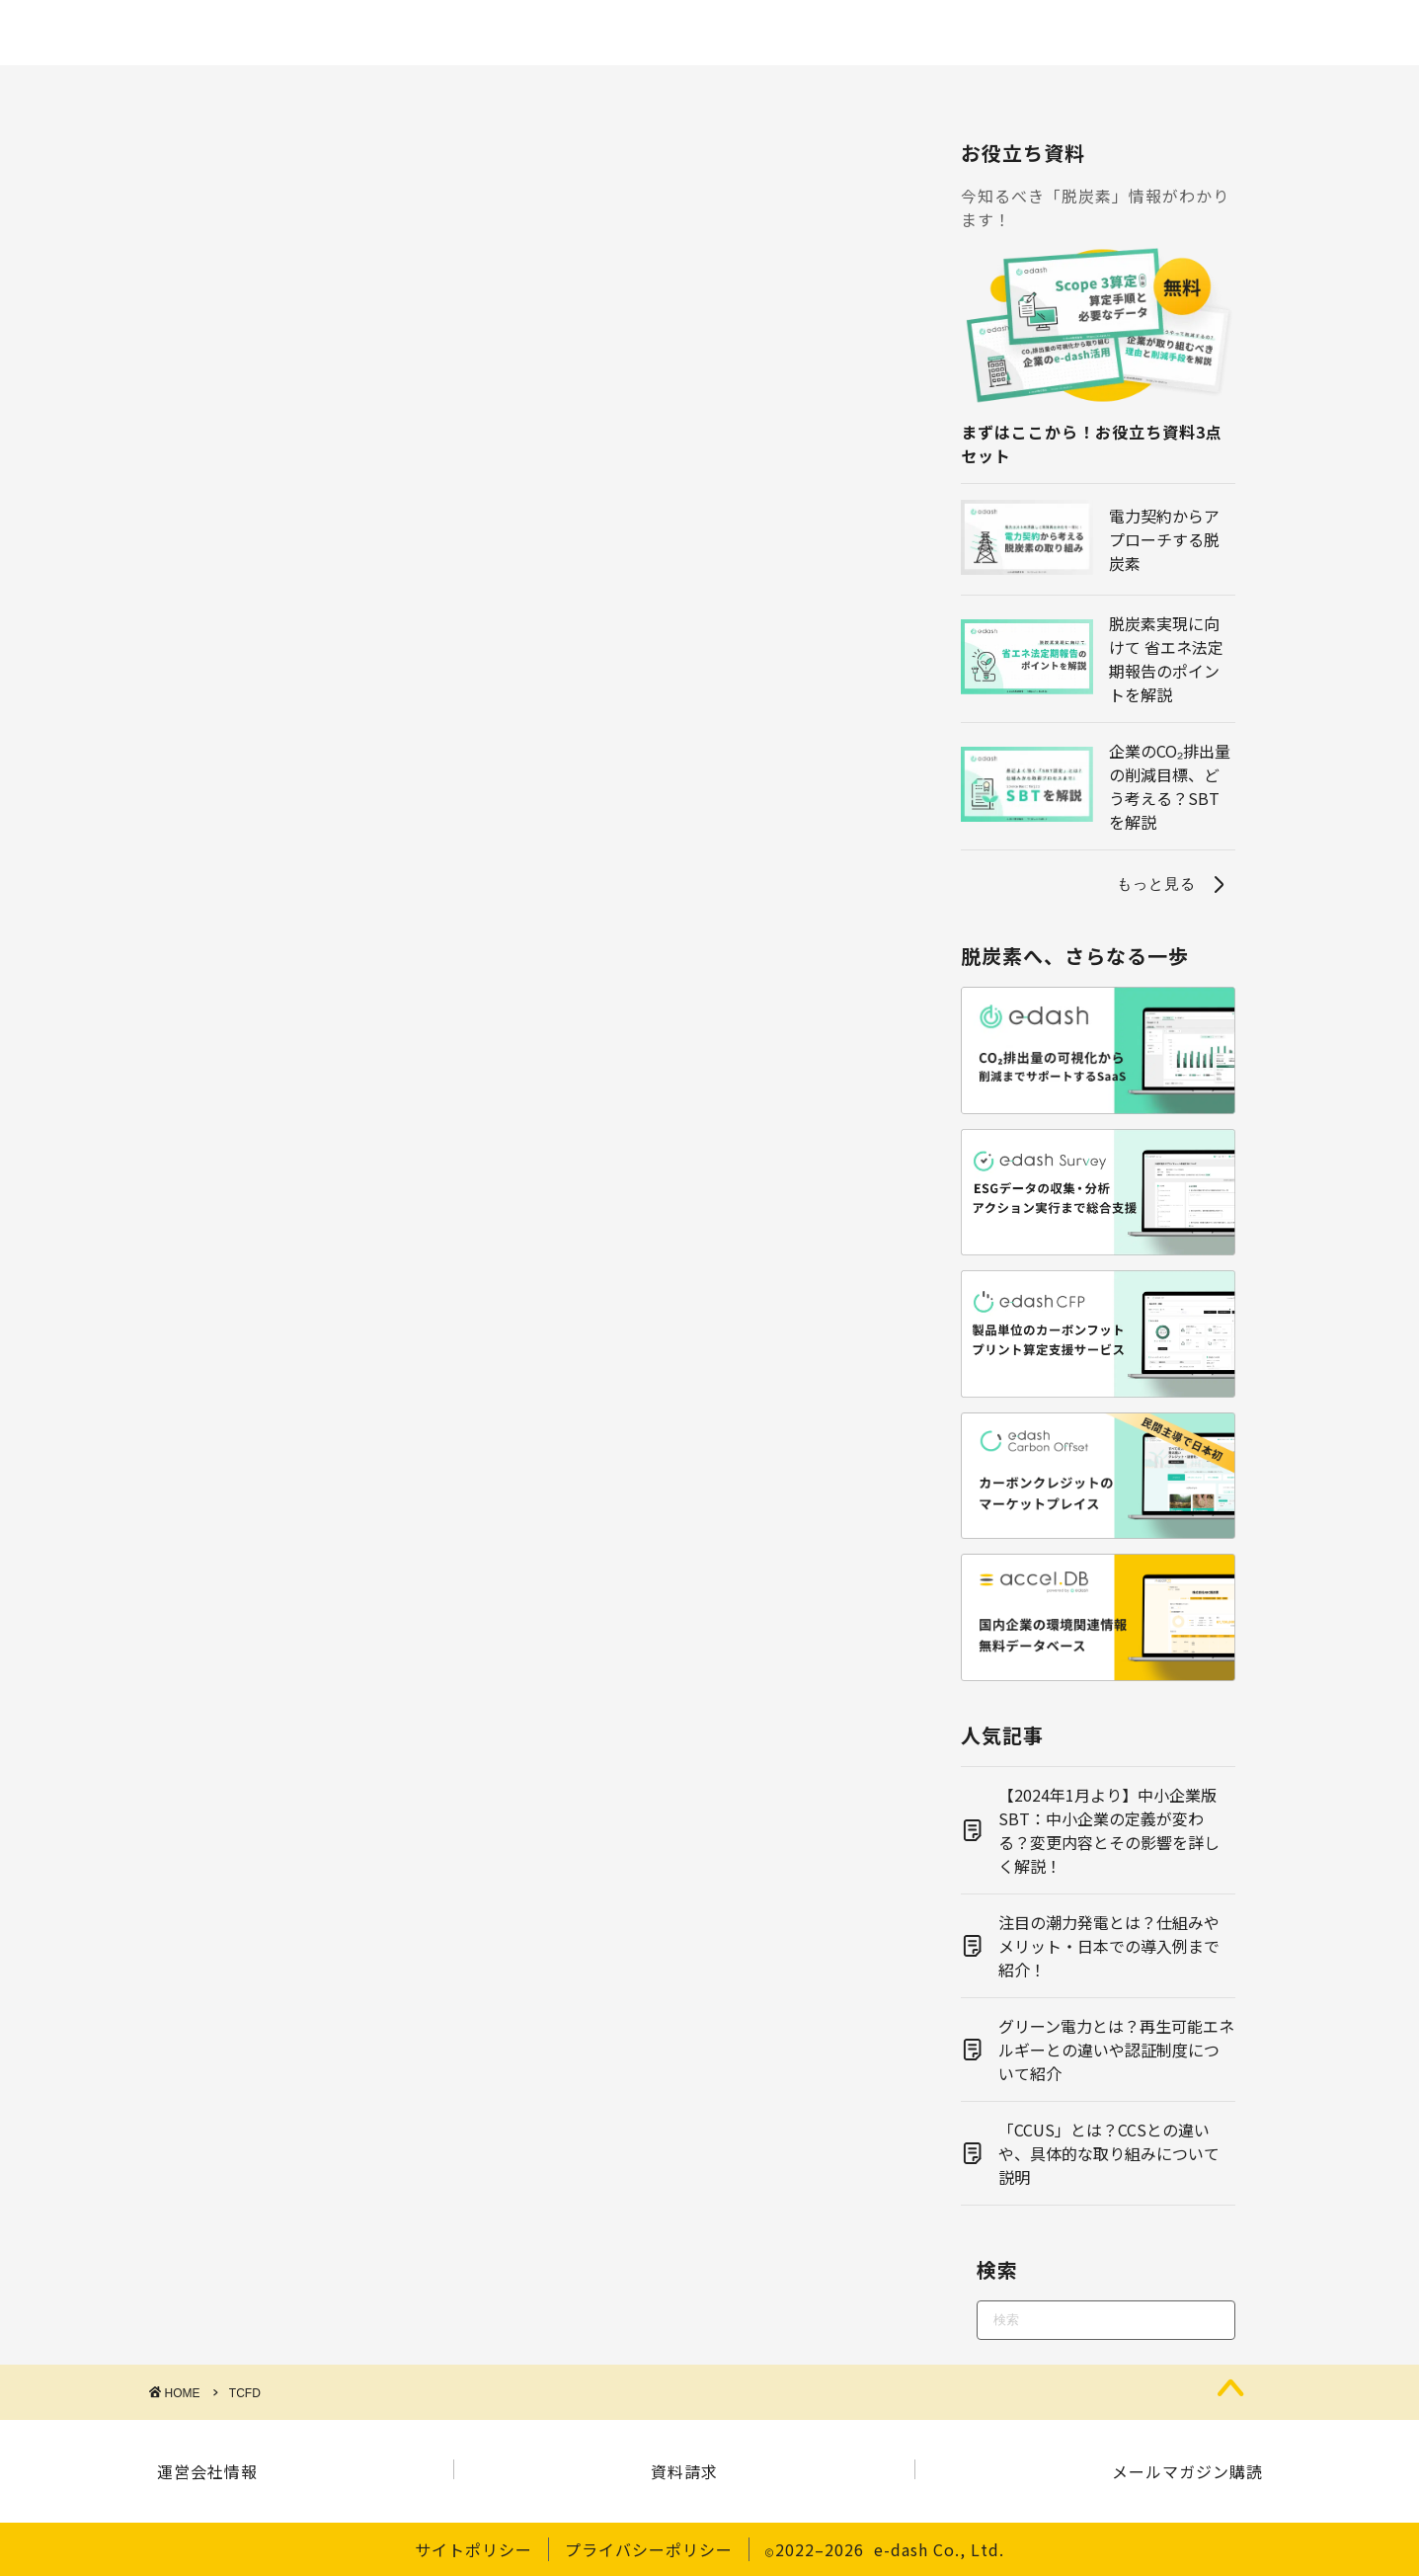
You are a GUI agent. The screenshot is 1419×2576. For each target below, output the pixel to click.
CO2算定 (310, 91)
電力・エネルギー (861, 91)
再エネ (708, 91)
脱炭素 (187, 91)
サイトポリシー (473, 2549)
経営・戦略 (1028, 91)
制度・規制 (448, 91)
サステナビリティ (1195, 91)
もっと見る (1174, 884)
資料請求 (684, 2471)
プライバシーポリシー (649, 2549)
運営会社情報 (207, 2471)
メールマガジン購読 (1187, 2471)
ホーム (71, 91)
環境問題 (585, 91)
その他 (1347, 91)
